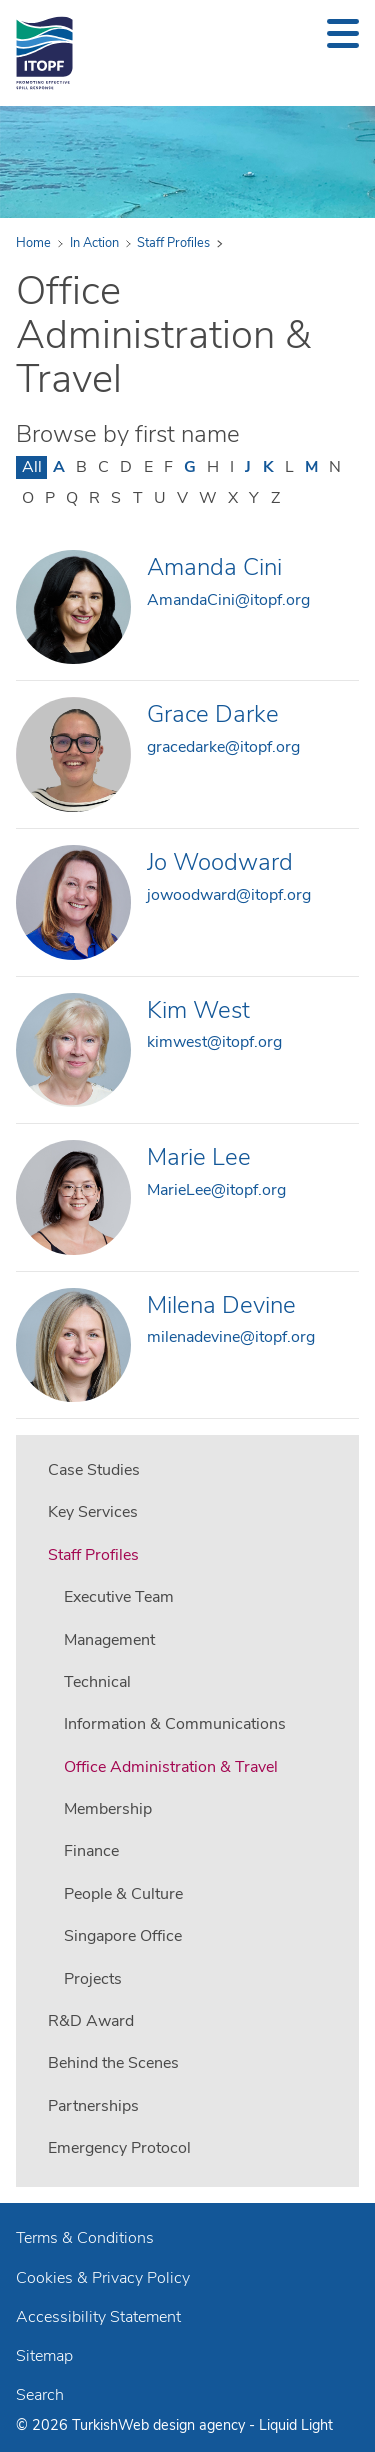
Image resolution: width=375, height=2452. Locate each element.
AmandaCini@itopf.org (228, 600)
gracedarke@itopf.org (223, 747)
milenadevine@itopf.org (231, 1337)
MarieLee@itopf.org (216, 1190)
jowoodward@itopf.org (229, 895)
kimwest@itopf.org (214, 1042)
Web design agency (183, 2425)
